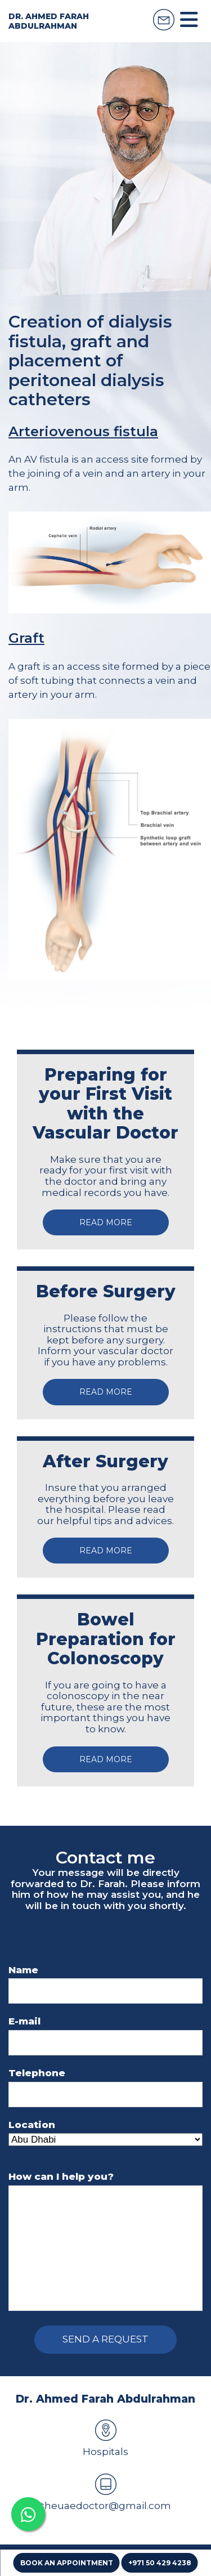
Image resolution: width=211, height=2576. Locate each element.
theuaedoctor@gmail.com (106, 2492)
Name (23, 1970)
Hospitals (105, 2438)
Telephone (36, 2073)
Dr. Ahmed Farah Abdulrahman (48, 20)
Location (31, 2125)
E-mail (24, 2021)
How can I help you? (61, 2176)
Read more (105, 1222)
